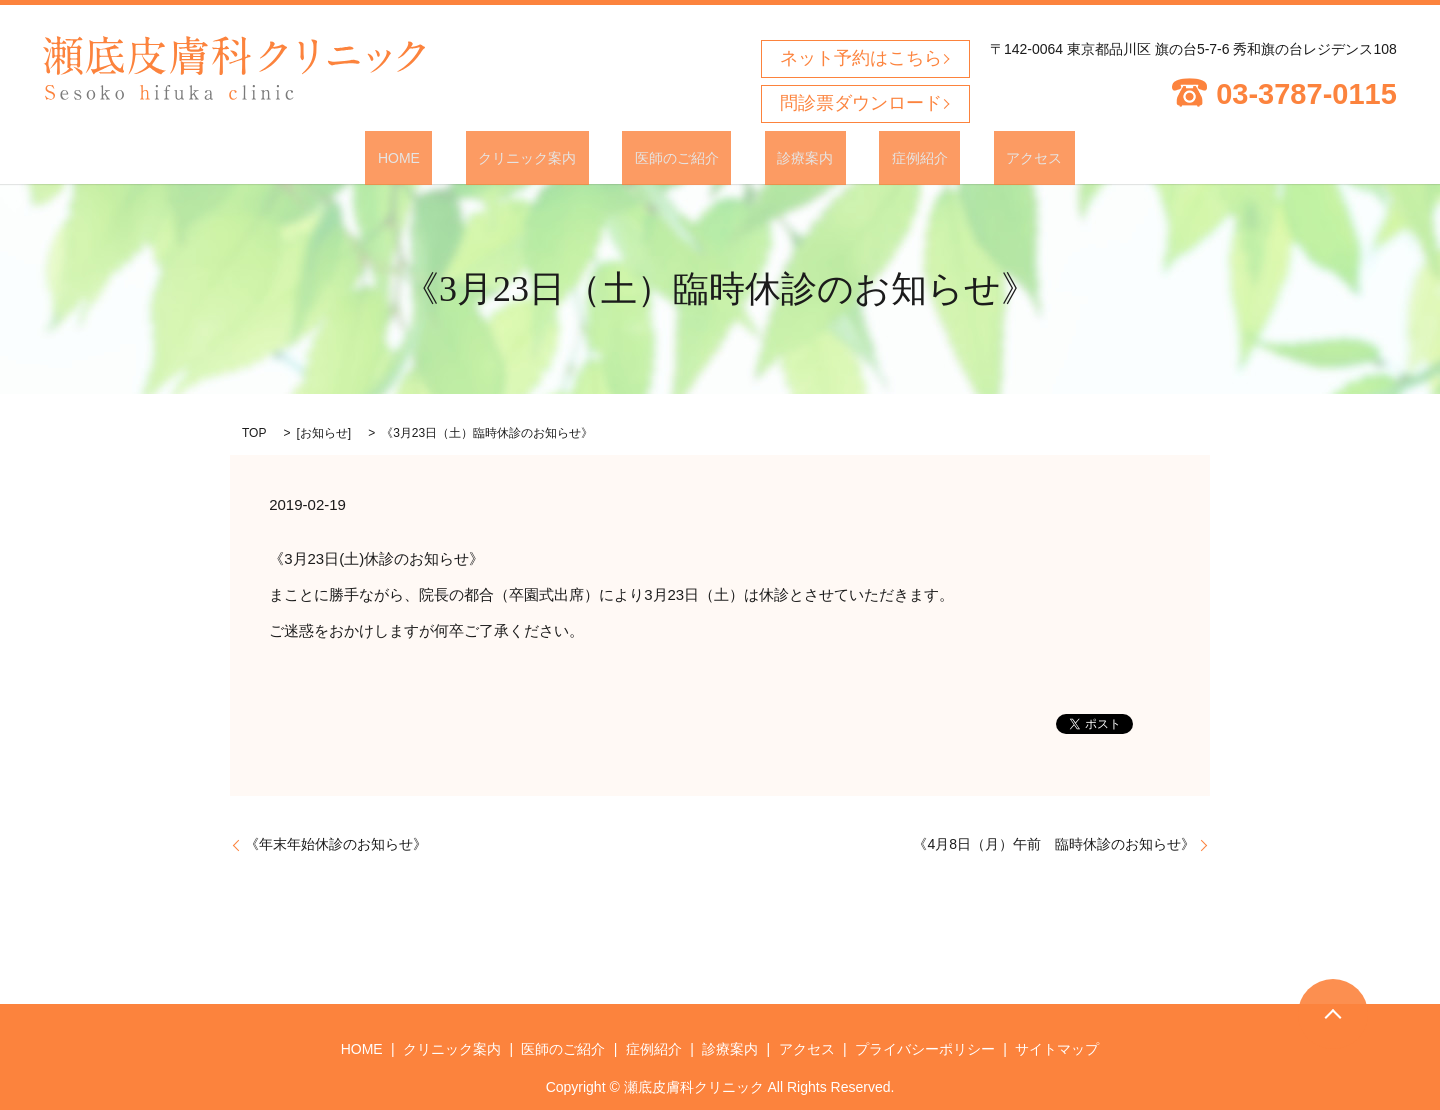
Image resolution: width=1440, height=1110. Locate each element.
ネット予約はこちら (861, 58)
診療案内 (793, 157)
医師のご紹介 (689, 157)
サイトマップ (1057, 1047)
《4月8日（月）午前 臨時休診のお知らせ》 (1054, 843)
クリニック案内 (565, 157)
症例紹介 (882, 157)
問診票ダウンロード (861, 103)
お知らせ (324, 432)
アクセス (972, 157)
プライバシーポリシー (925, 1047)
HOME (461, 157)
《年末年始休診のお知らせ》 (336, 843)
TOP (254, 432)
